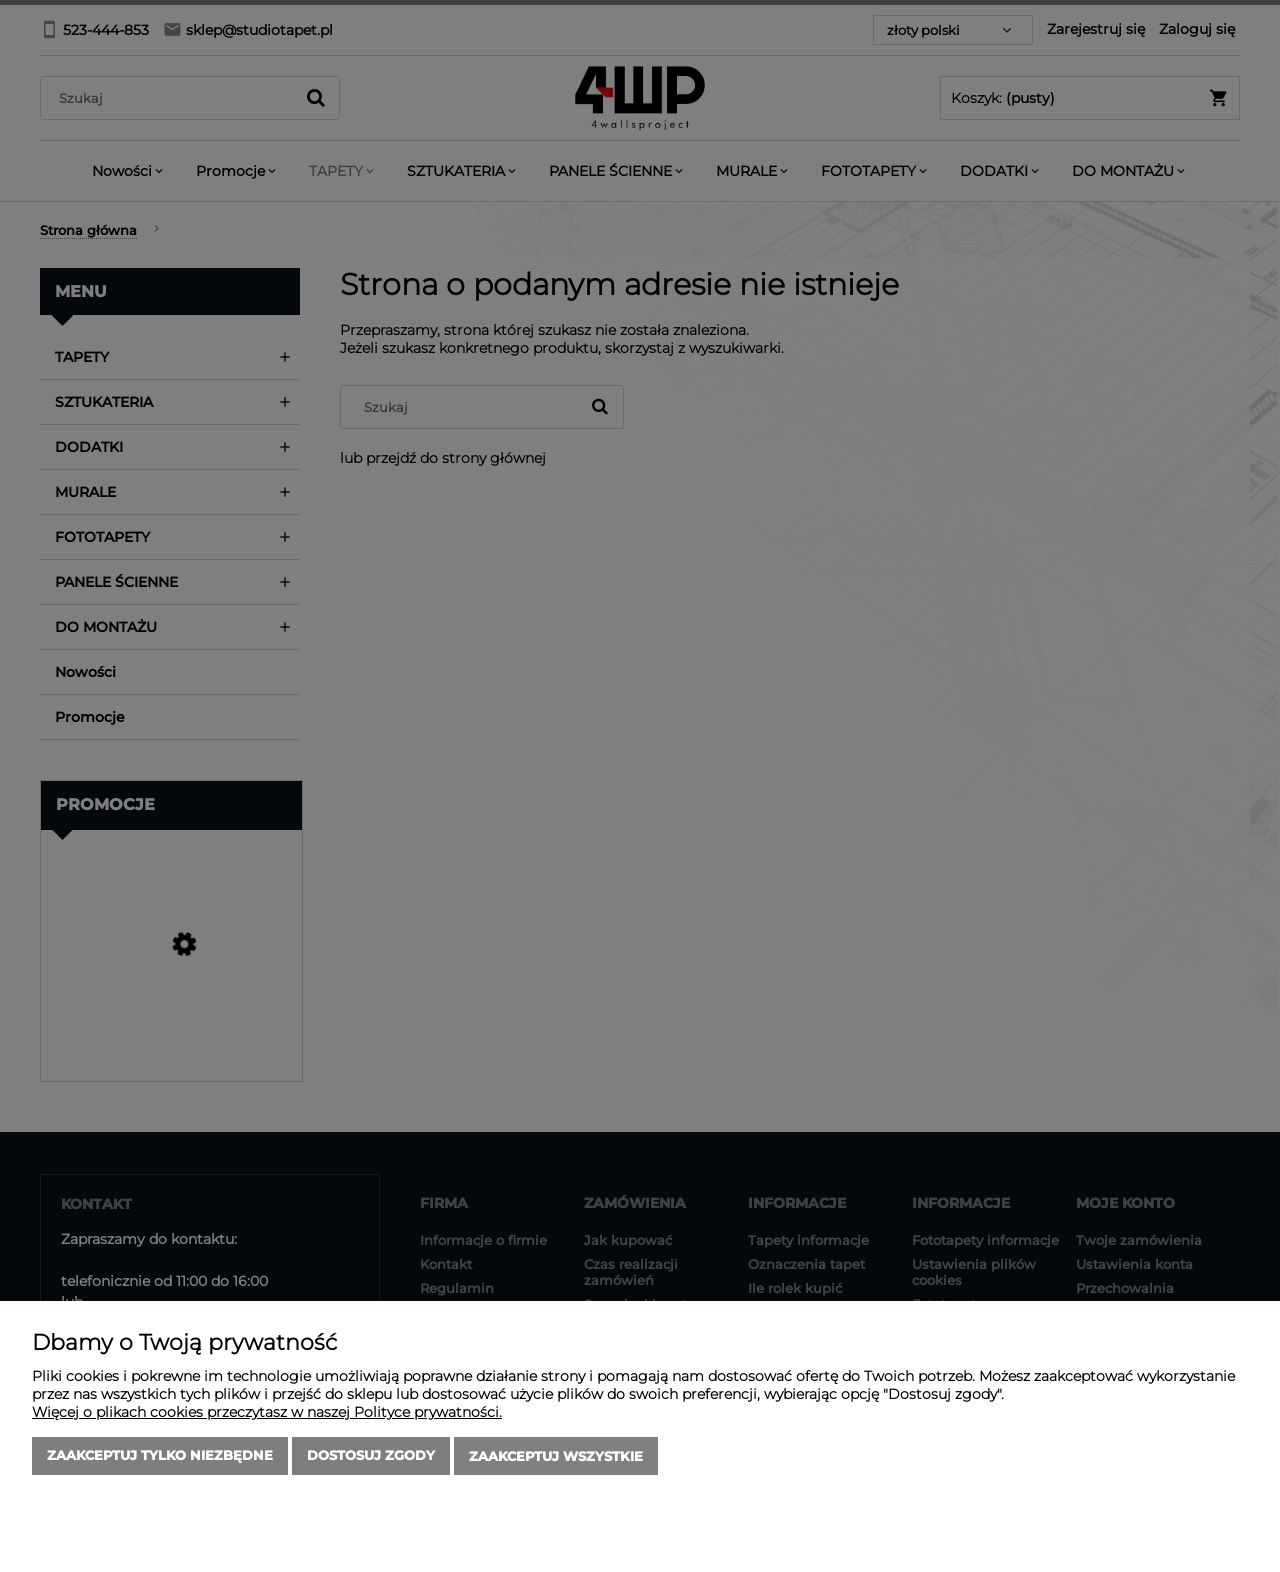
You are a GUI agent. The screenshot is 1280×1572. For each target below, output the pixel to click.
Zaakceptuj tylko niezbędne (160, 1457)
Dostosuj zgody (371, 1457)
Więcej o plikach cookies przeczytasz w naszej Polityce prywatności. (267, 1413)
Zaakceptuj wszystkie (556, 1457)
